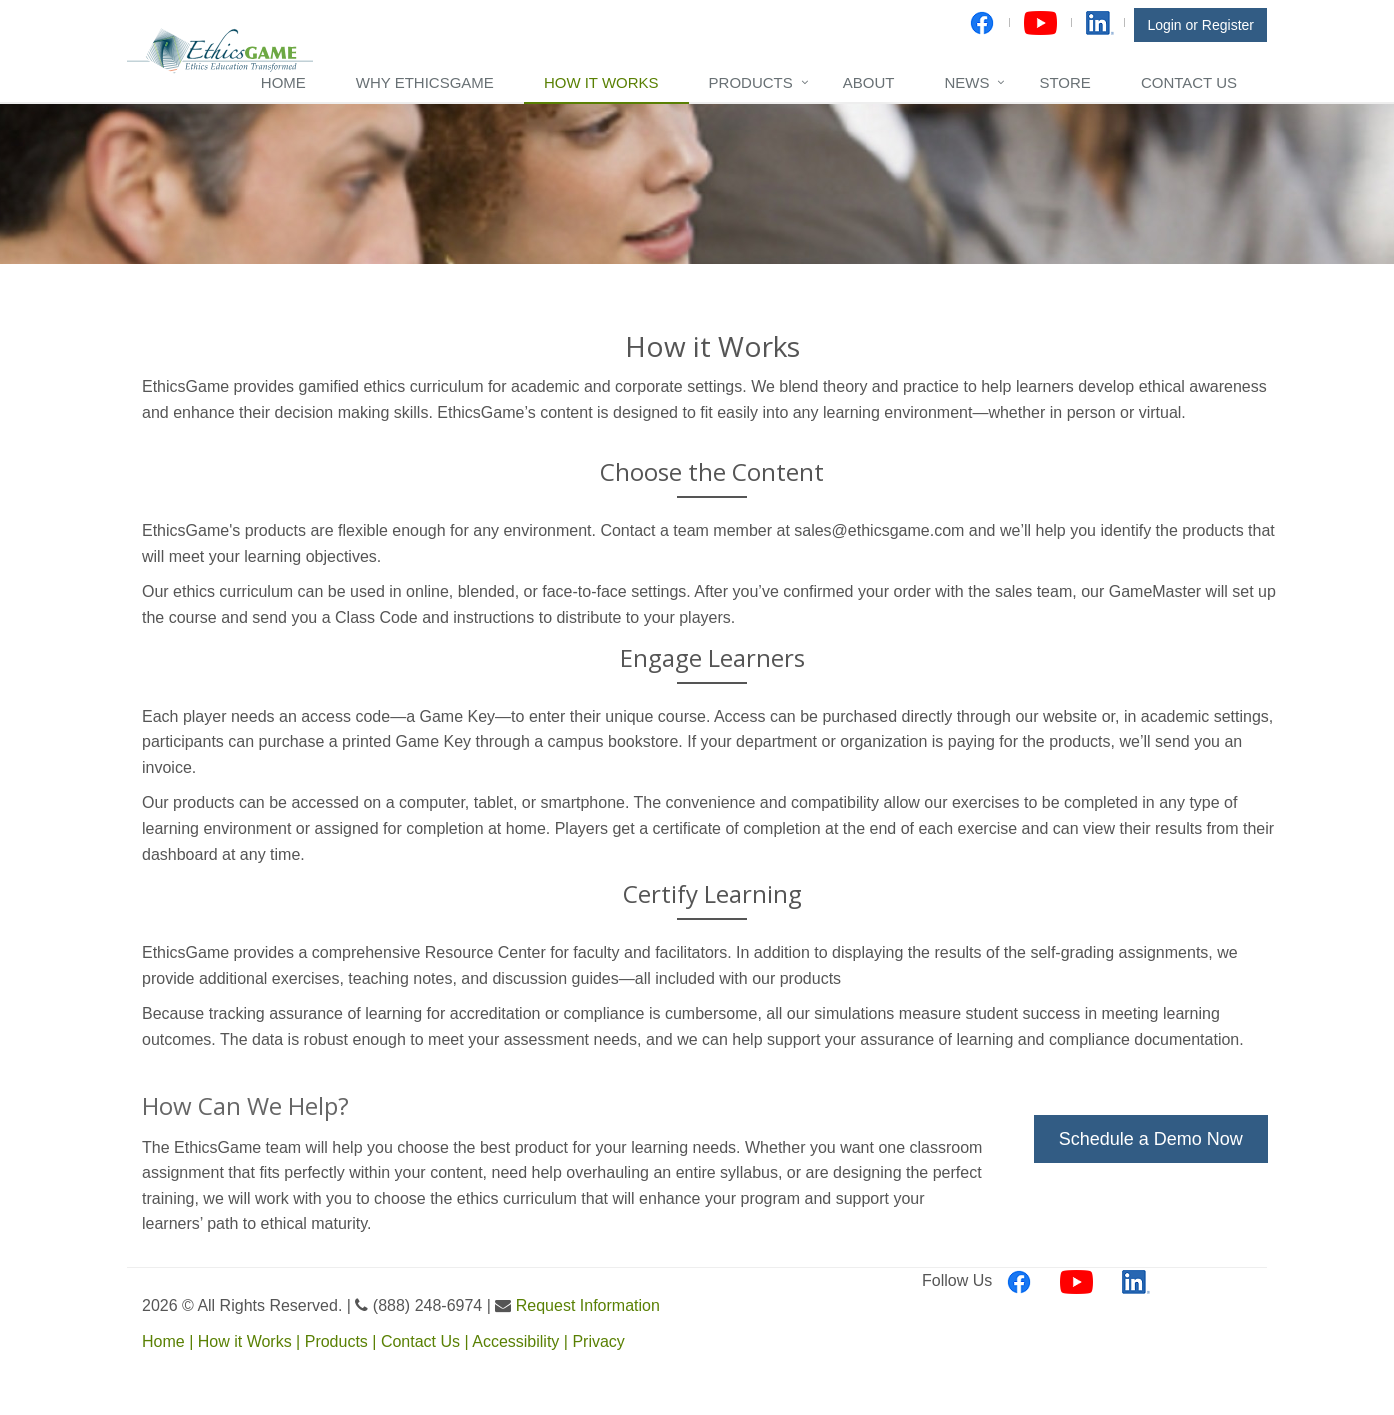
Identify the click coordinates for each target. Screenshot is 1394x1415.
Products (751, 82)
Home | (170, 1341)
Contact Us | (426, 1341)
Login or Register (1200, 25)
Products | (343, 1341)
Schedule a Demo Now (1154, 1139)
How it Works (601, 82)
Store (1064, 82)
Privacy (598, 1341)
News (966, 82)
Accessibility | (522, 1341)
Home (283, 82)
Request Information (588, 1305)
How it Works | (251, 1341)
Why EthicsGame (425, 82)
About (869, 82)
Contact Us (1189, 82)
